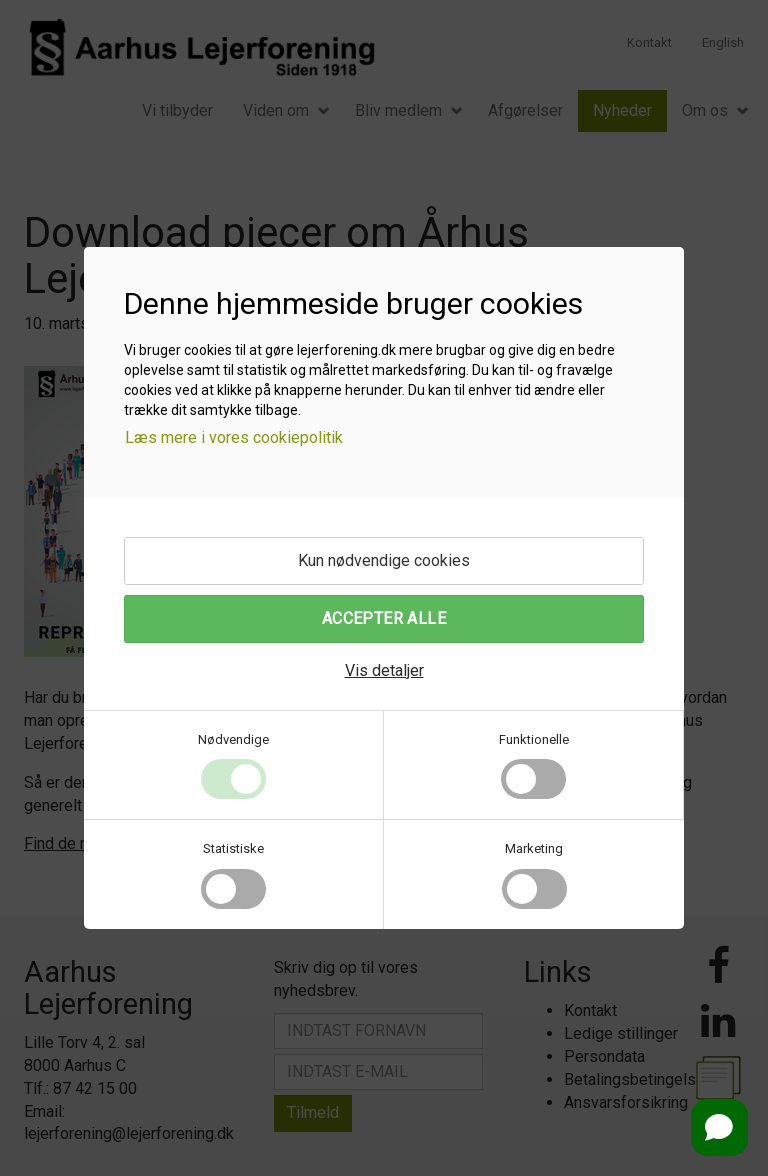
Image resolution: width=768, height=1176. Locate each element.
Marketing (534, 848)
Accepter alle (384, 618)
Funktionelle (534, 739)
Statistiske (233, 848)
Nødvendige (233, 739)
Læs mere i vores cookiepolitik (234, 437)
